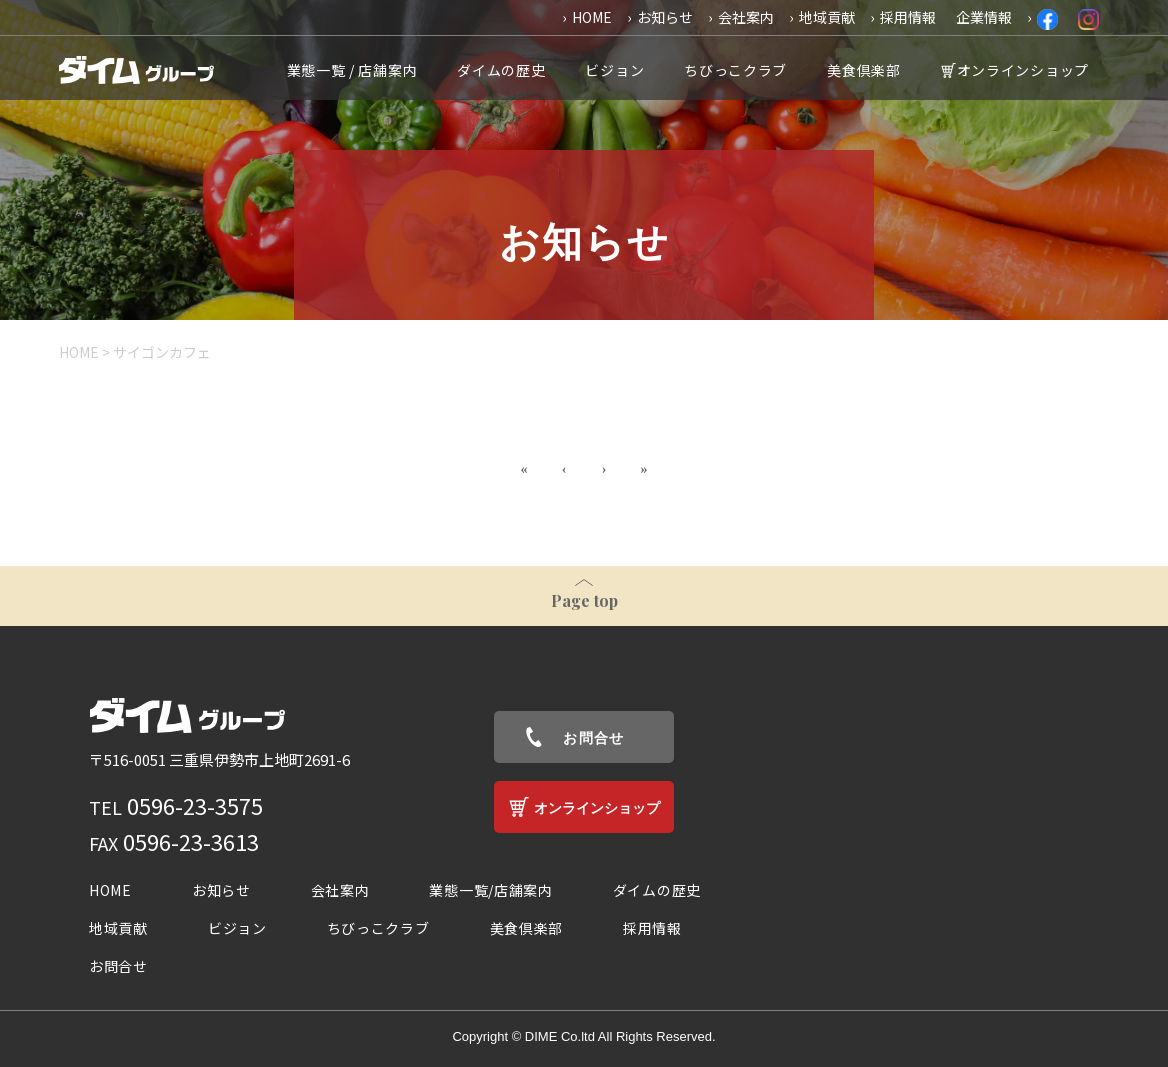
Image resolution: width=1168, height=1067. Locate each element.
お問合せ (594, 738)
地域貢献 (827, 17)
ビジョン (614, 70)
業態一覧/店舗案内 (490, 890)
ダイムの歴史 (501, 70)
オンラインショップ (1023, 70)
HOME (592, 17)
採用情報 (908, 17)
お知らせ (665, 17)
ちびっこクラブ (735, 70)
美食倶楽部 (864, 70)
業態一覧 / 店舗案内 (352, 70)
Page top (584, 600)
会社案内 (746, 17)
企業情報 (984, 17)
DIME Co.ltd (560, 1036)
